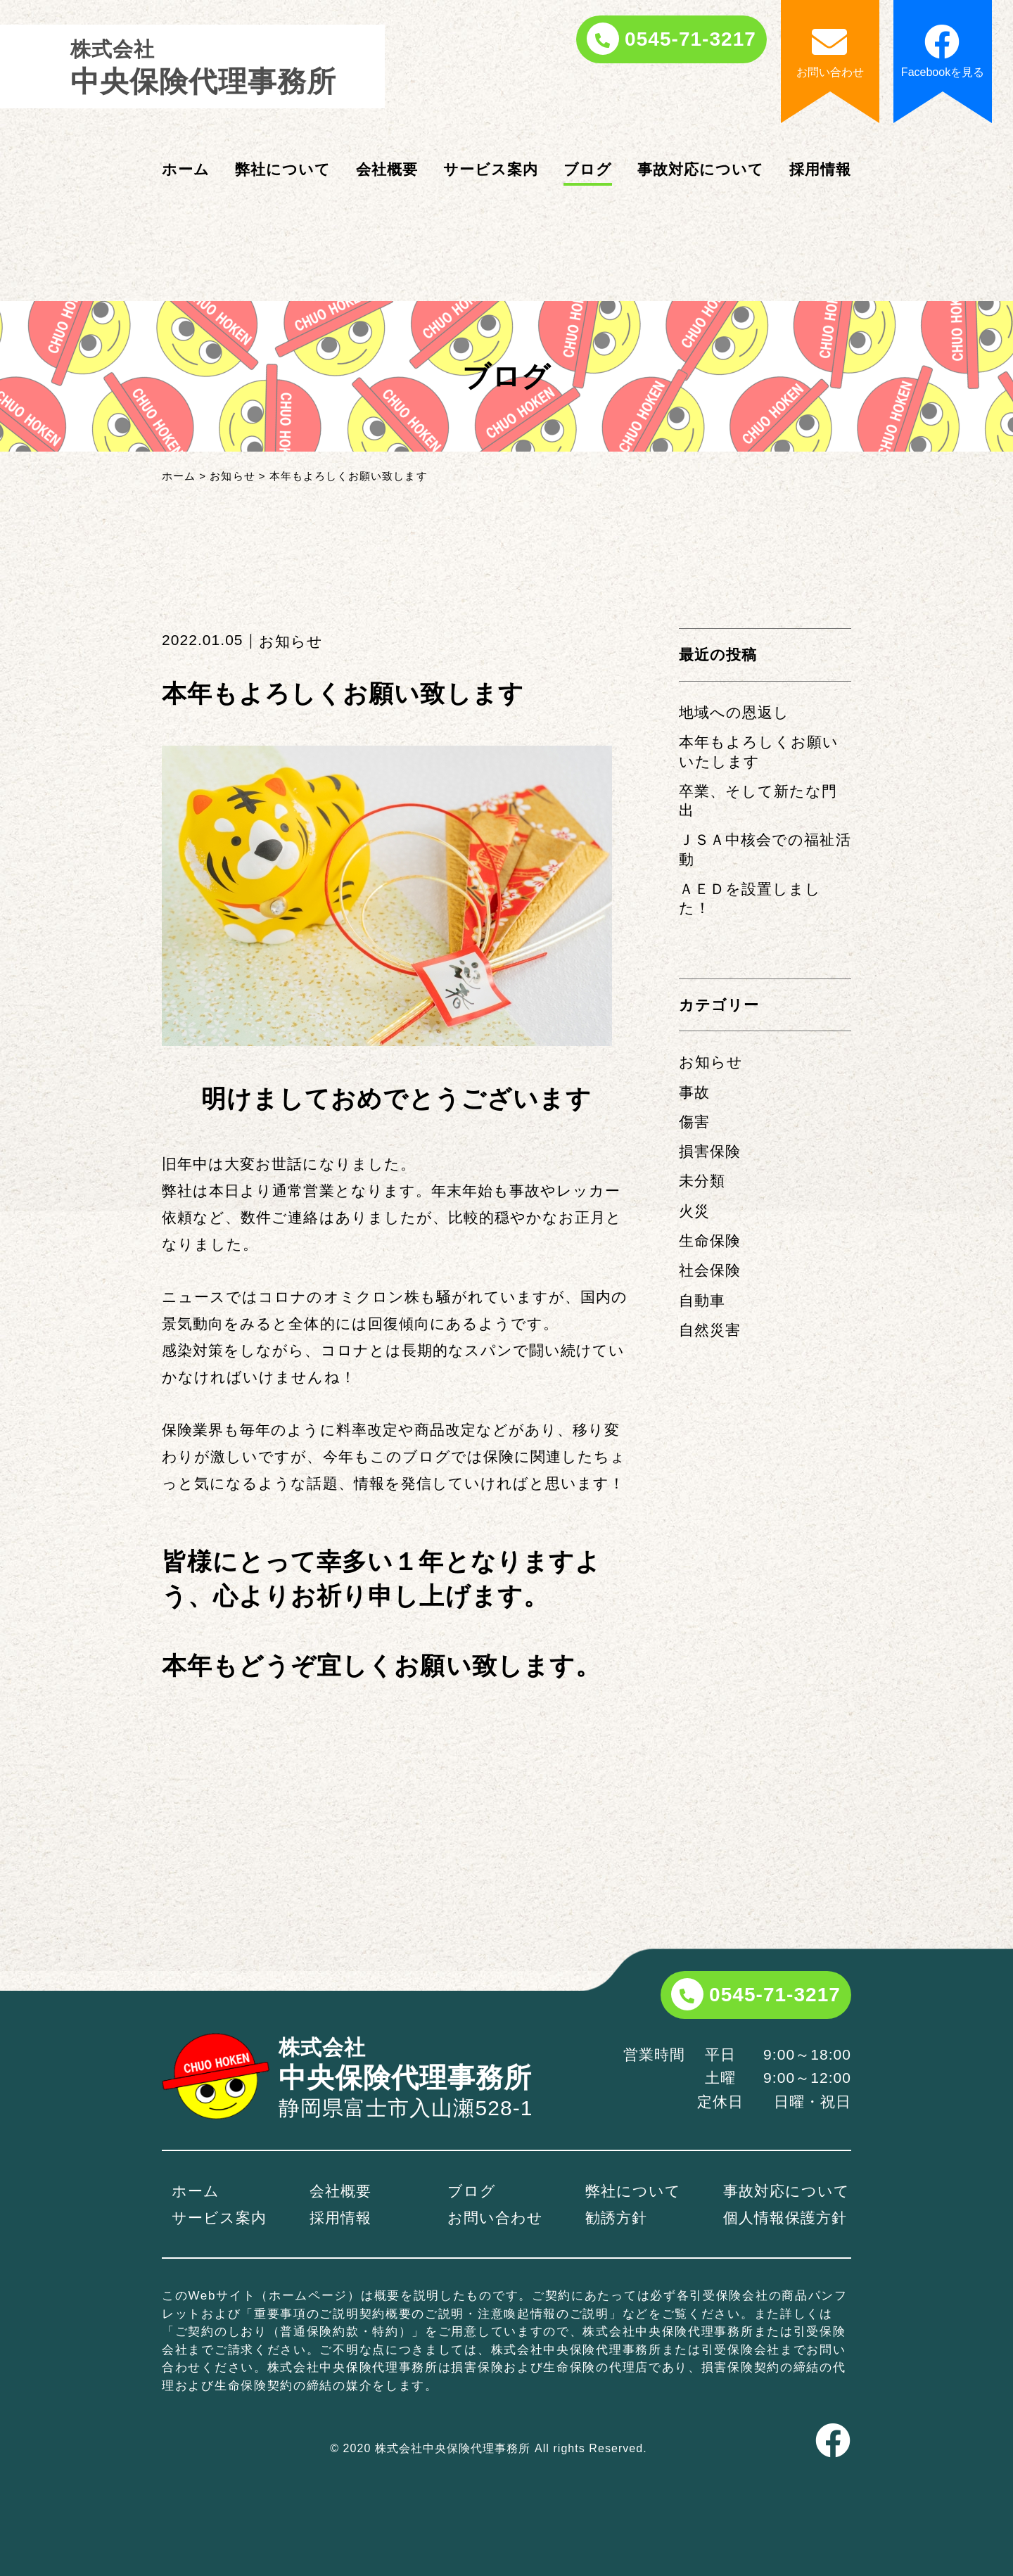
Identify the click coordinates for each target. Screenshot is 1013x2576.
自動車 (702, 1300)
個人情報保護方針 (785, 2218)
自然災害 (710, 1330)
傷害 (694, 1122)
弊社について (283, 169)
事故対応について (700, 169)
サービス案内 (490, 169)
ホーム (186, 169)
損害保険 (710, 1151)
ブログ (587, 169)
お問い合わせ (495, 2218)
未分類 (702, 1181)
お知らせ (711, 1062)
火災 (694, 1211)
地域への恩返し (734, 712)
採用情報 (820, 169)
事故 (694, 1092)
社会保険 (710, 1270)
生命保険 (710, 1240)
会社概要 (387, 169)
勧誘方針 (616, 2218)
